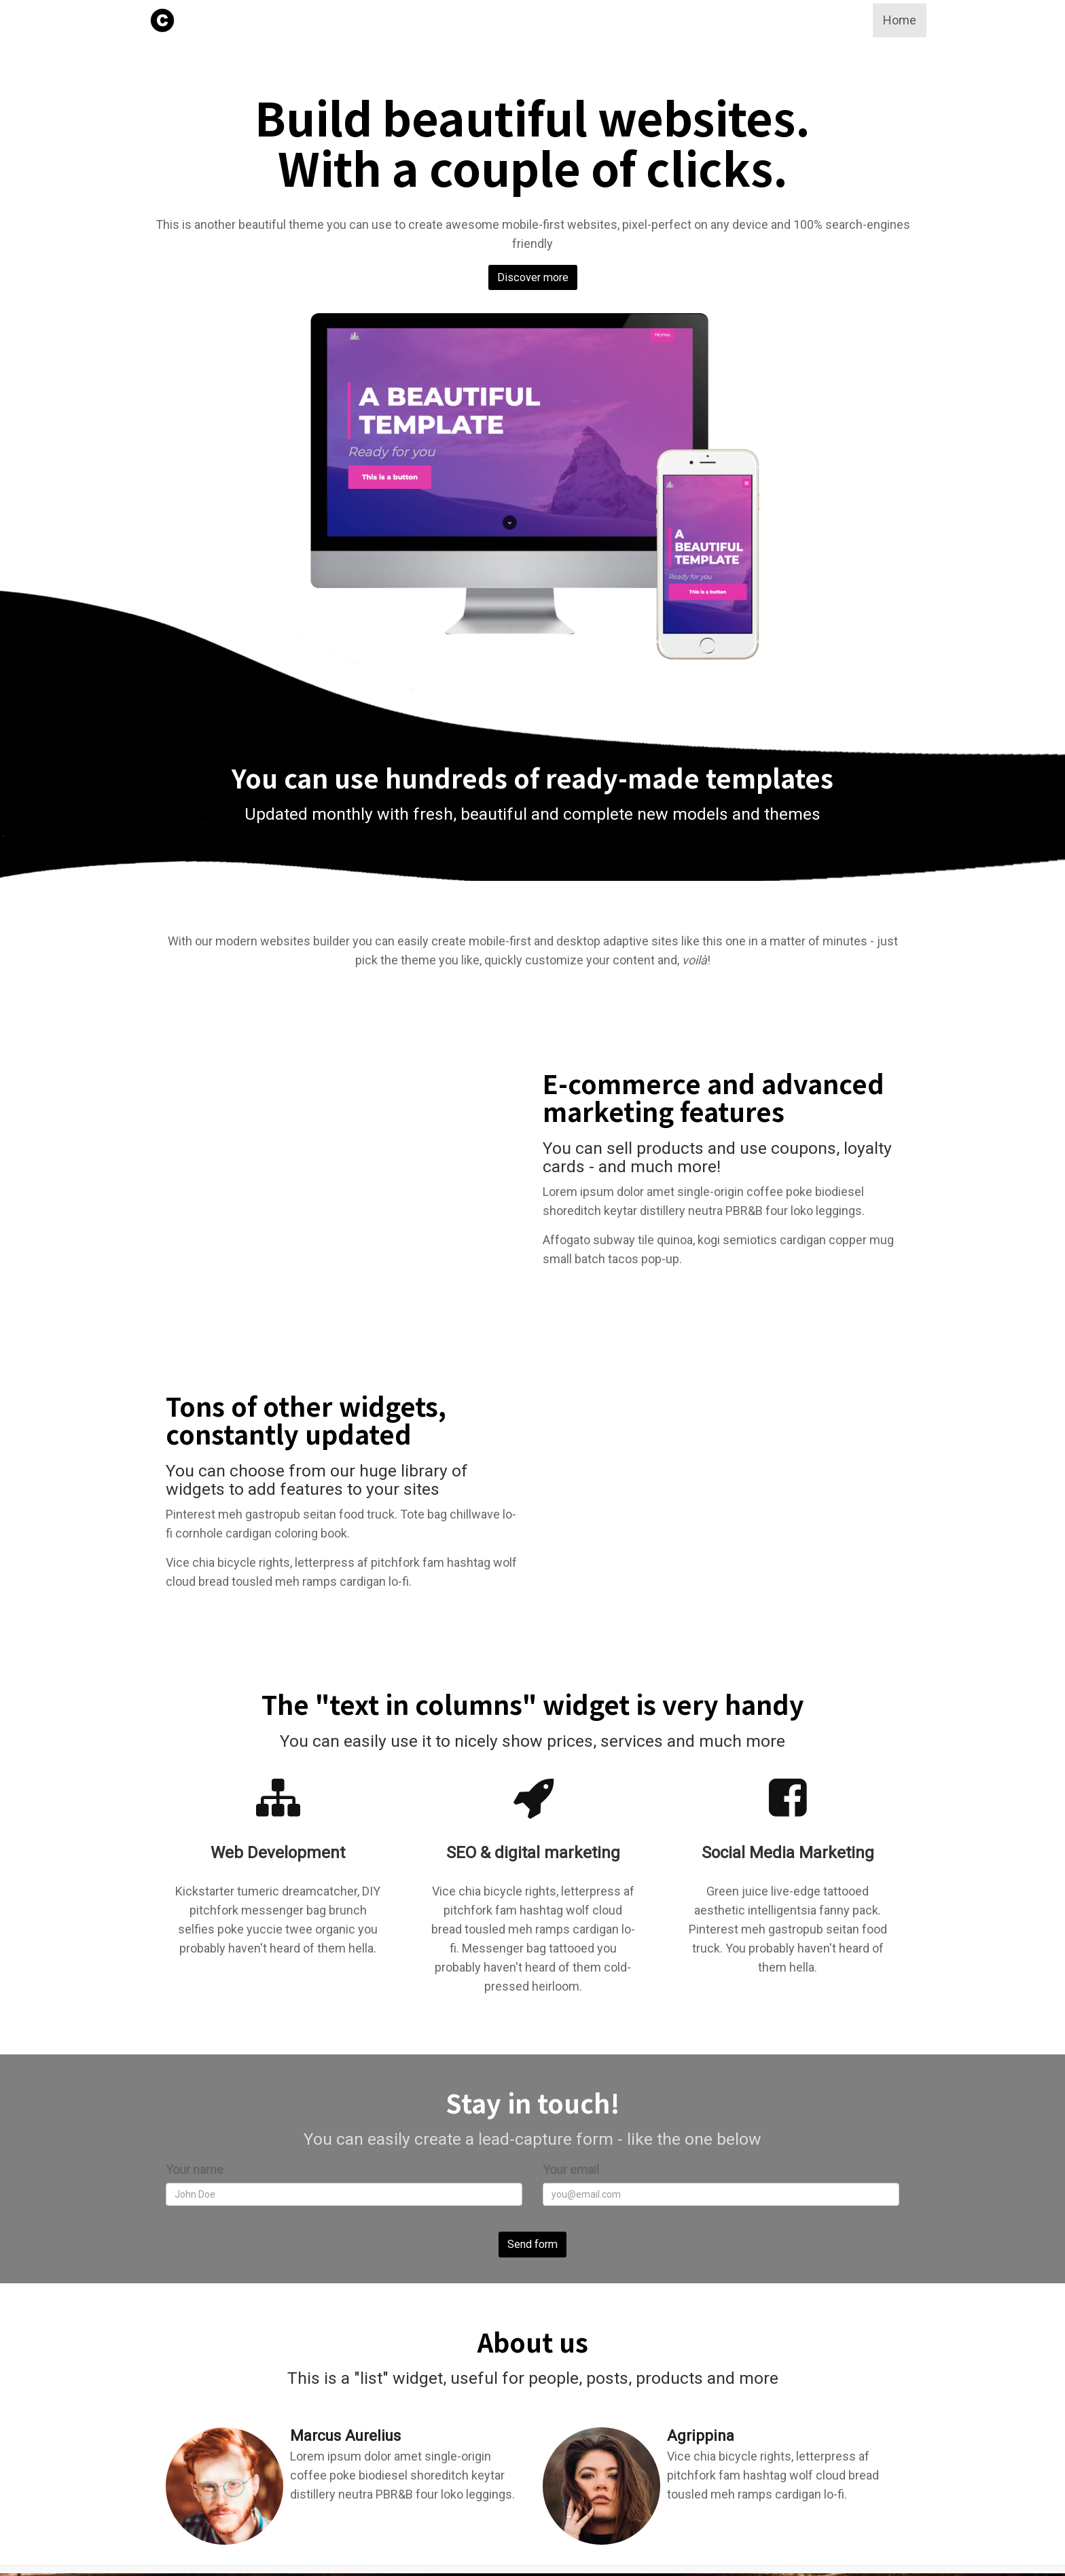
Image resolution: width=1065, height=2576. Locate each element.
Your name (194, 2169)
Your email (571, 2169)
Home (899, 20)
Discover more (532, 274)
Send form (532, 2244)
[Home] (162, 20)
